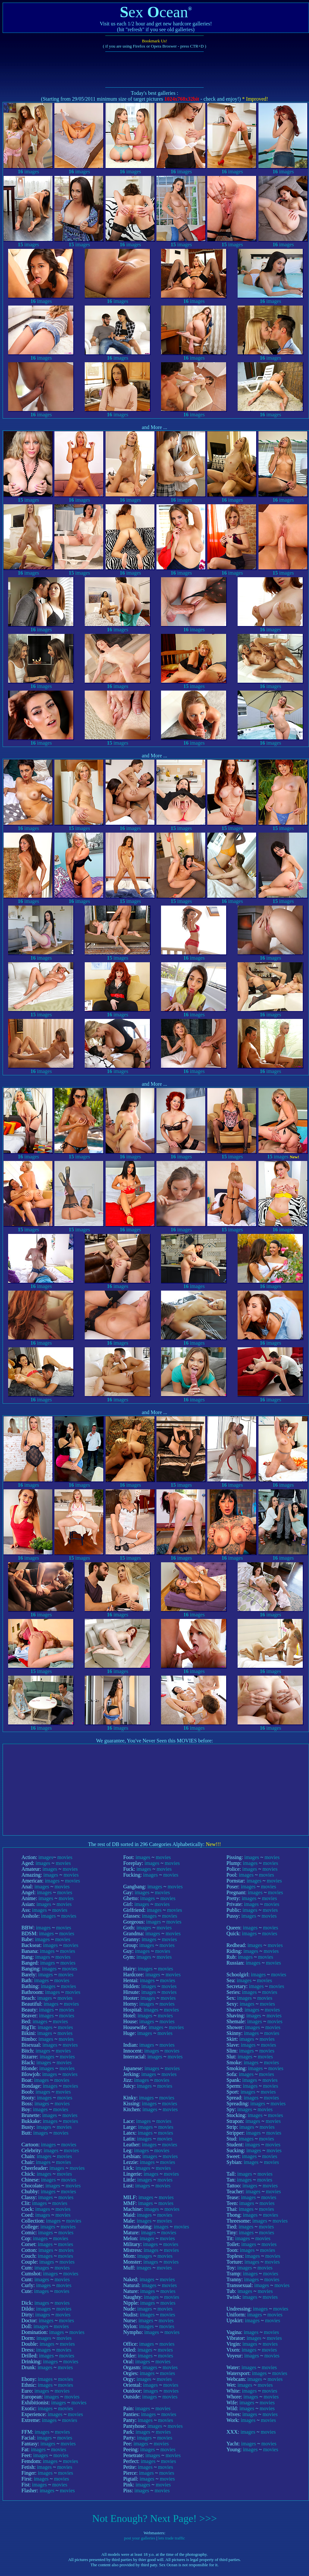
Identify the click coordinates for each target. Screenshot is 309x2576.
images (28, 169)
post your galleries (139, 2538)
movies (64, 1857)
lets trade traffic (171, 2538)
